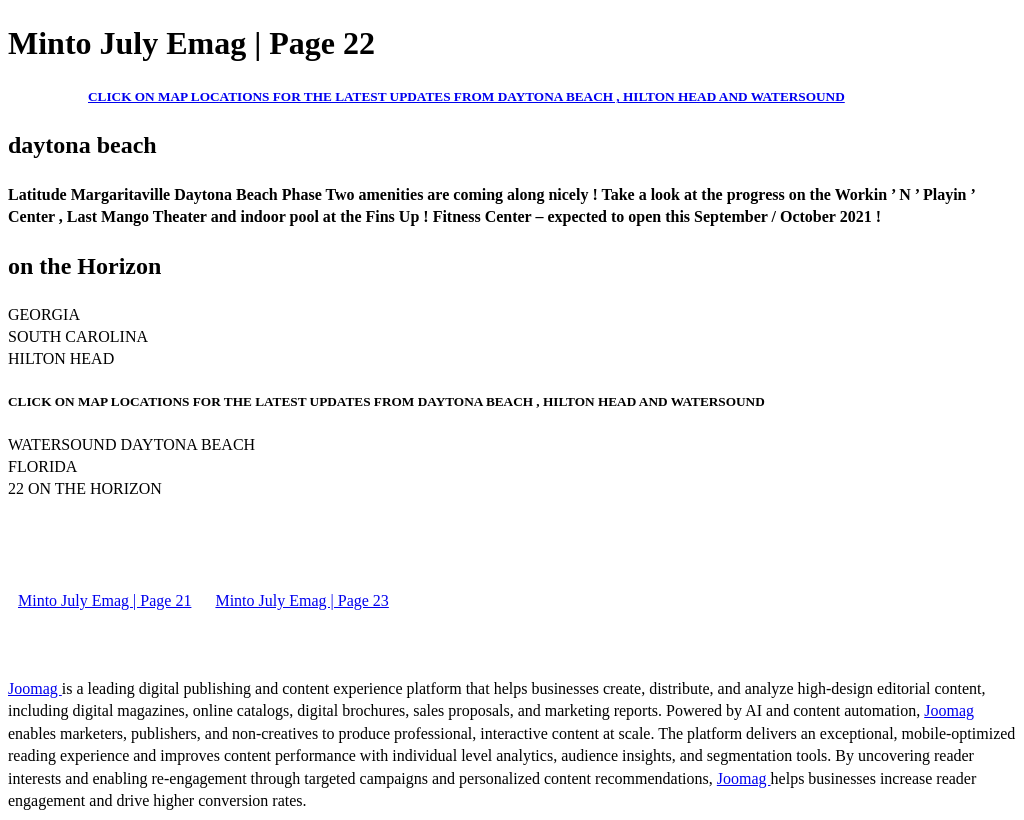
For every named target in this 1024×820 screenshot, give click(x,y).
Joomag (35, 688)
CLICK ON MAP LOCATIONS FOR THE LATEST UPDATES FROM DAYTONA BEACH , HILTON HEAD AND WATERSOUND (466, 96)
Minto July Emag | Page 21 (104, 600)
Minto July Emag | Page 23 (301, 600)
